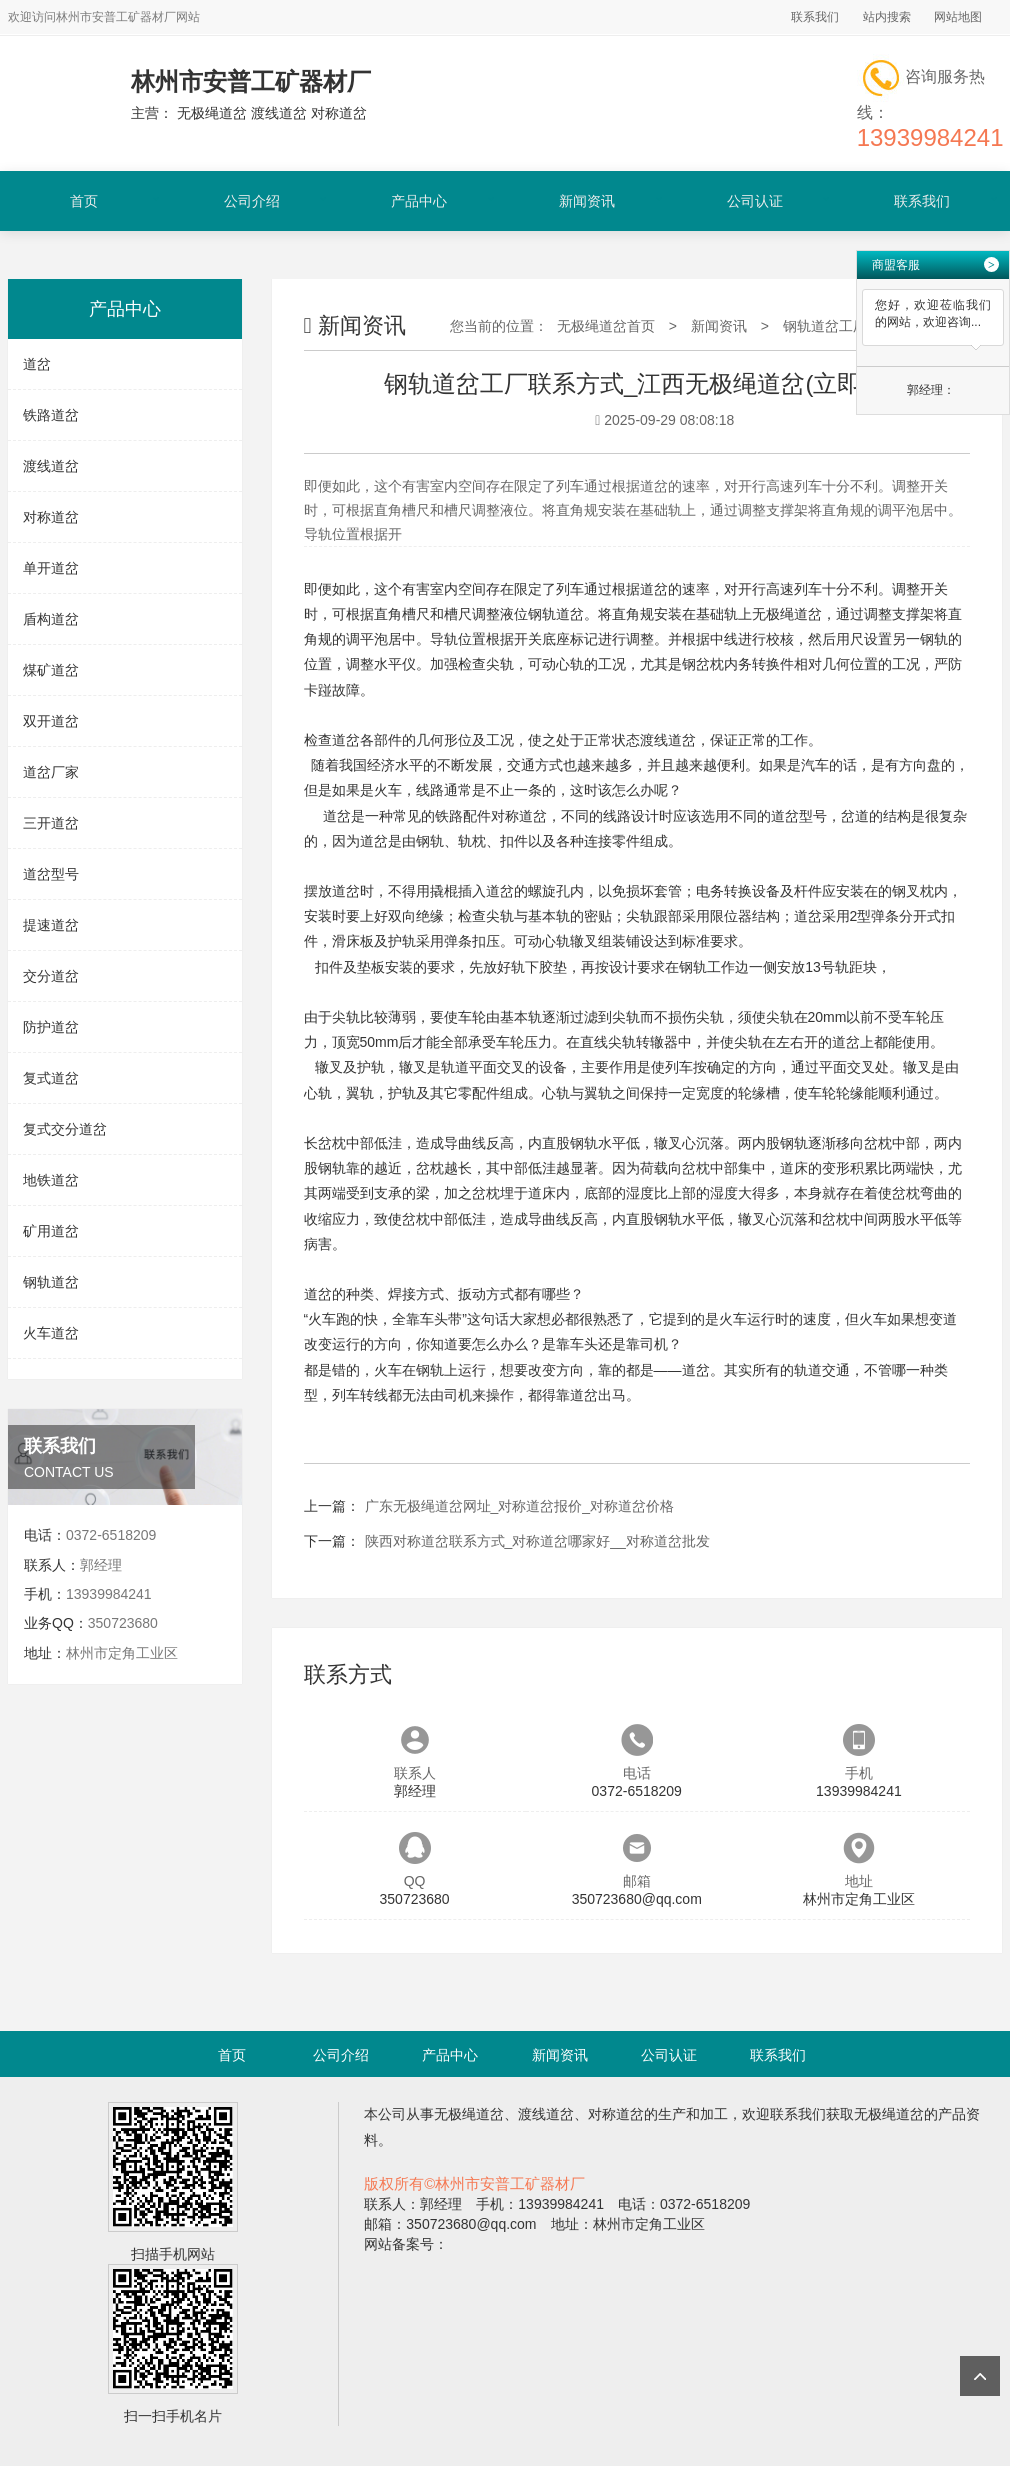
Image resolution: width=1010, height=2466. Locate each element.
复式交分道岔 (65, 1129)
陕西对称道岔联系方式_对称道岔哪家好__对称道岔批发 (537, 1541)
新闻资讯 (587, 201)
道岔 (37, 364)
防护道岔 (51, 1027)
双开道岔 (51, 721)
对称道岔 (51, 517)
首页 (84, 201)
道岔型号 (51, 874)
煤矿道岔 (51, 670)
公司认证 (755, 201)
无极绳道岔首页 (606, 326)
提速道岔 (51, 925)
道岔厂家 (51, 772)
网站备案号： (406, 2244)
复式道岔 (51, 1078)
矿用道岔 (51, 1231)
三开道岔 (51, 823)
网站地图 (958, 17)
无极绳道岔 (787, 614)
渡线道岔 (51, 466)
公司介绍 (252, 201)
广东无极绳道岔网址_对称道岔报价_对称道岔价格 (520, 1506)
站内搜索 (887, 17)
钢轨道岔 (51, 1282)
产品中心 (419, 201)
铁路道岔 (51, 415)
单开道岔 (51, 568)
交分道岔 (51, 976)
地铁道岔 (51, 1180)
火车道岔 (51, 1333)
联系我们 (815, 17)
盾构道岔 (51, 619)
